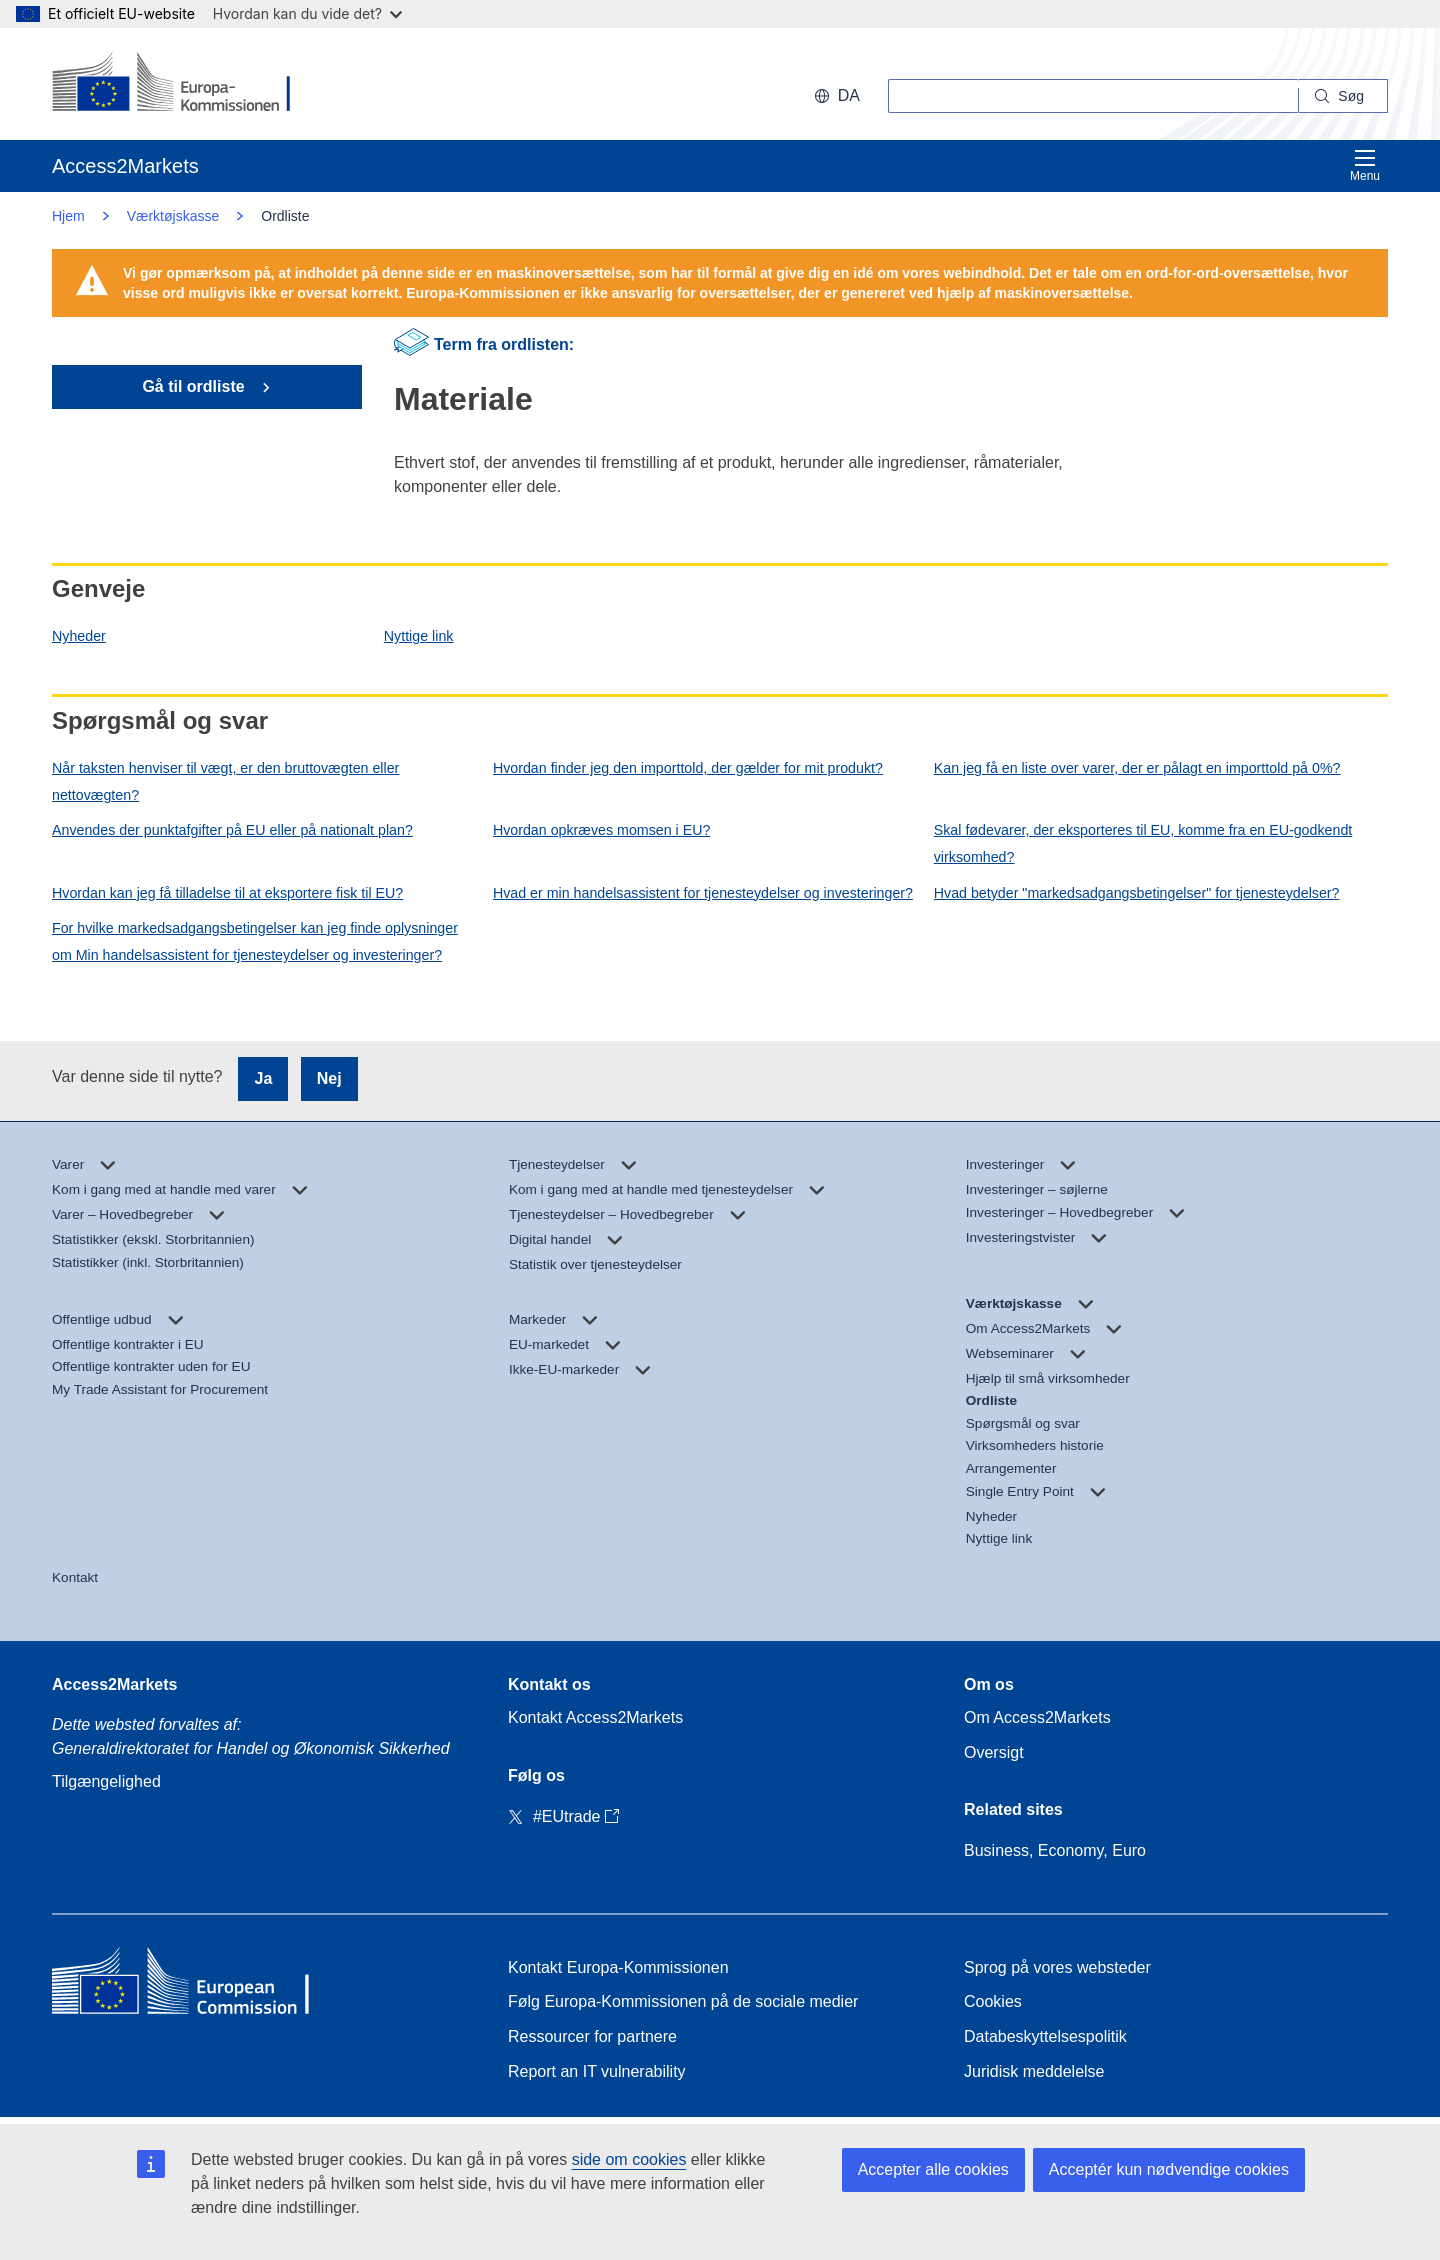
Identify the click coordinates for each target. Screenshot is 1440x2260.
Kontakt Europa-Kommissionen (618, 1967)
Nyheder (79, 636)
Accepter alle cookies (933, 2169)
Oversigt (994, 1752)
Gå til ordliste (195, 386)
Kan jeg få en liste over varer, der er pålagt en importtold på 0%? (1137, 768)
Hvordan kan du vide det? (307, 13)
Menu (1365, 165)
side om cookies (629, 2159)
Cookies (993, 2001)
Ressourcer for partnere (592, 2036)
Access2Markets (114, 1684)
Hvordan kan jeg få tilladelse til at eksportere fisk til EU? (227, 893)
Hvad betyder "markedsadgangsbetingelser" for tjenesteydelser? (1137, 893)
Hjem (68, 216)
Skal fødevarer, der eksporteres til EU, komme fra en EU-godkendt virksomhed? (1143, 843)
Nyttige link (419, 636)
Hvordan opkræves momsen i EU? (602, 830)
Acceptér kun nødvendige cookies (1169, 2169)
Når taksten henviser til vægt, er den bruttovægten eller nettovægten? (225, 781)
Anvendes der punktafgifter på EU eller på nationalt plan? (232, 830)
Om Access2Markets (1037, 1717)
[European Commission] (181, 84)
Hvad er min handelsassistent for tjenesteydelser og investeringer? (703, 893)
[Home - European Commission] (197, 1985)
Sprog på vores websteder (1057, 1967)
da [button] (837, 95)
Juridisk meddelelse (1034, 2071)
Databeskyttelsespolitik (1045, 2036)
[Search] (1343, 96)
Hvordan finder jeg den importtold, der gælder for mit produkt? (688, 768)
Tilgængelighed (106, 1781)
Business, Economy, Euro (1055, 1850)
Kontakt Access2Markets (595, 1717)
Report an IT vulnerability (597, 2071)
